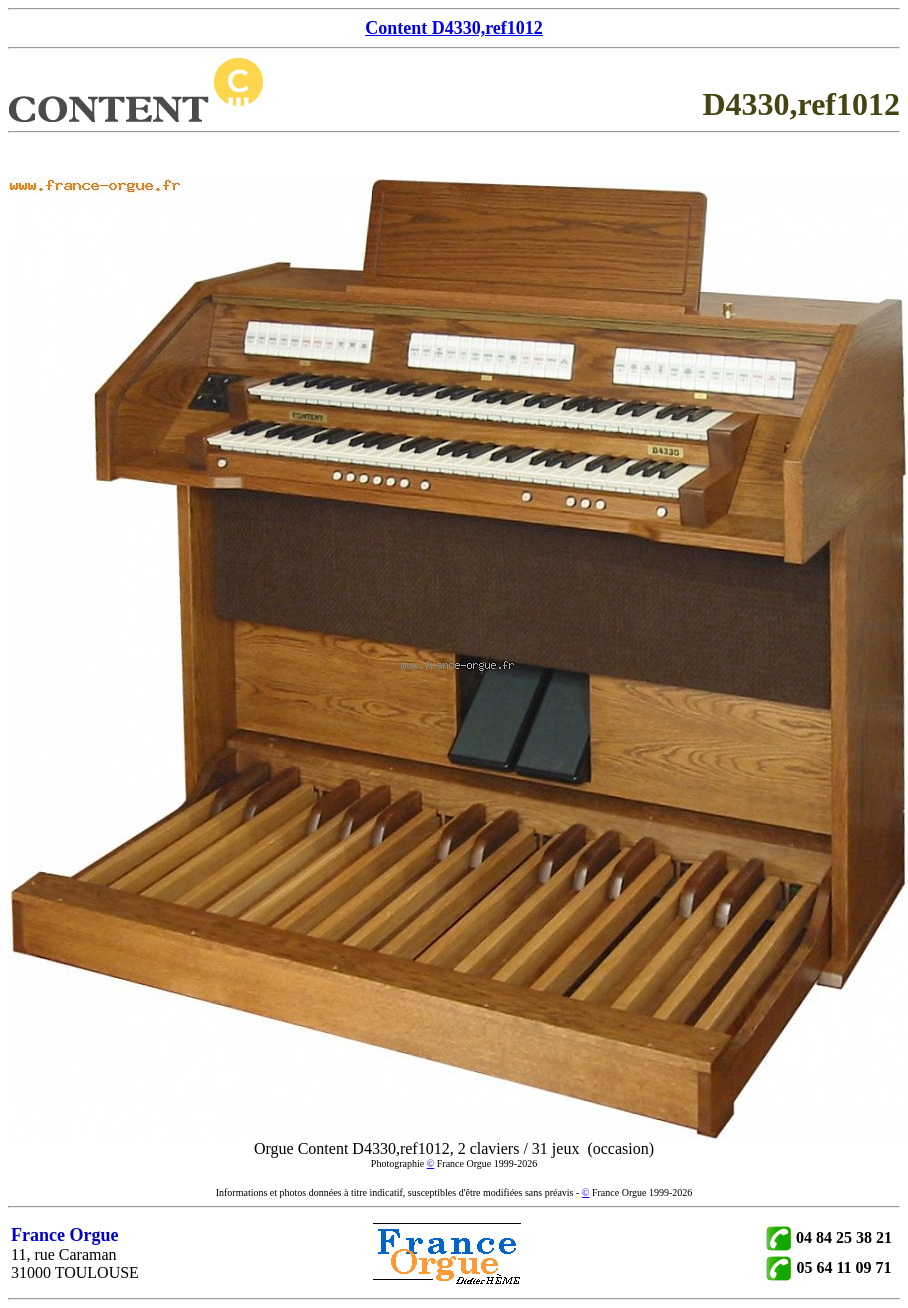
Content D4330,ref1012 (454, 28)
